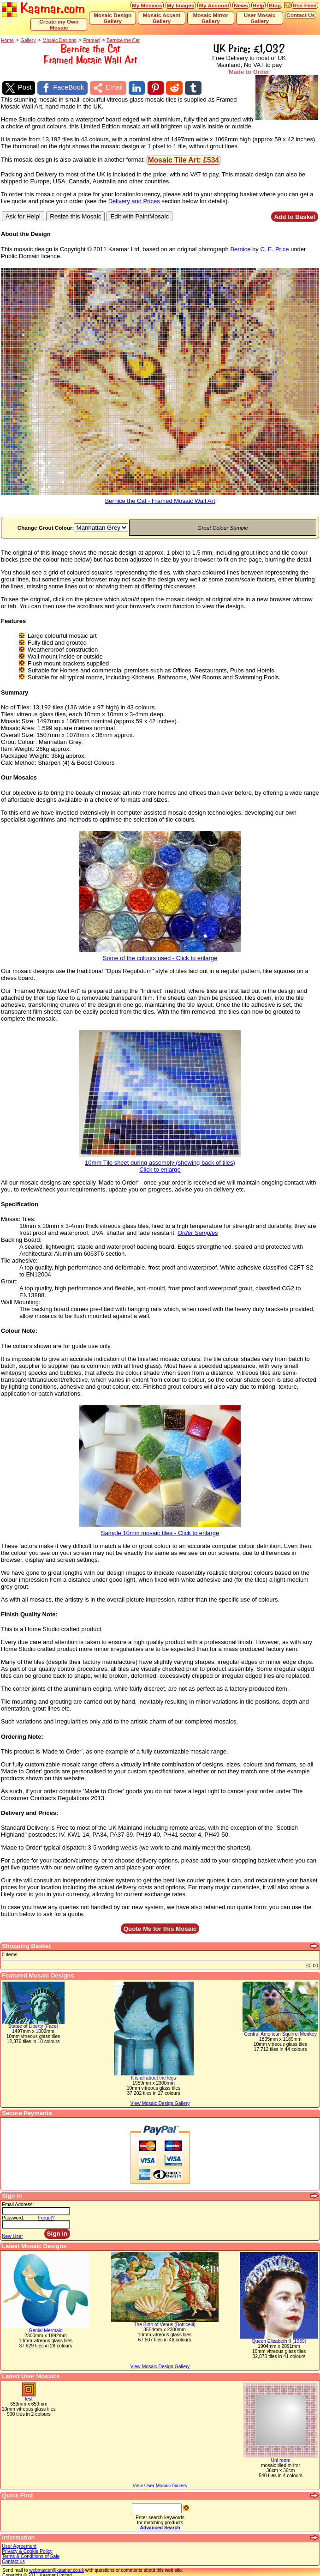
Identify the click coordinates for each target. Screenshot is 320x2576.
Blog (275, 5)
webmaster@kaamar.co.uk (56, 2568)
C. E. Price (274, 247)
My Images (181, 5)
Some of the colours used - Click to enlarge (160, 953)
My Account (214, 5)
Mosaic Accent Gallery (161, 18)
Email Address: (18, 2202)
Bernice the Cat (123, 40)
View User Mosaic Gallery (160, 2483)
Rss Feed (305, 5)
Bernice (240, 247)
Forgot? (46, 2216)
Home (7, 40)
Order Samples (198, 1231)
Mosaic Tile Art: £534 (183, 158)
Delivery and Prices (134, 199)
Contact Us (300, 15)
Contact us (13, 2559)
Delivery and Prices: (29, 1811)
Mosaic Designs (59, 40)
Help (258, 5)
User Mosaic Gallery (260, 18)
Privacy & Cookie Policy (27, 2549)
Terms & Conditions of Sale (30, 2554)
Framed (91, 40)
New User (12, 2234)
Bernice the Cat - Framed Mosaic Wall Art (160, 496)
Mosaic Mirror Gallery (211, 18)
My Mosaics (147, 5)
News (241, 5)
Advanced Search (160, 2525)
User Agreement (19, 2544)
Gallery (28, 40)
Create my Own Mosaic (58, 24)
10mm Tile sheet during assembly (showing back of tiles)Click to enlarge (160, 1161)
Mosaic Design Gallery (112, 18)
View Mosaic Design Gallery (160, 2364)
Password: (13, 2216)
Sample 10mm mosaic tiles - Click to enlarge (160, 1528)
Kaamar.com (43, 9)
